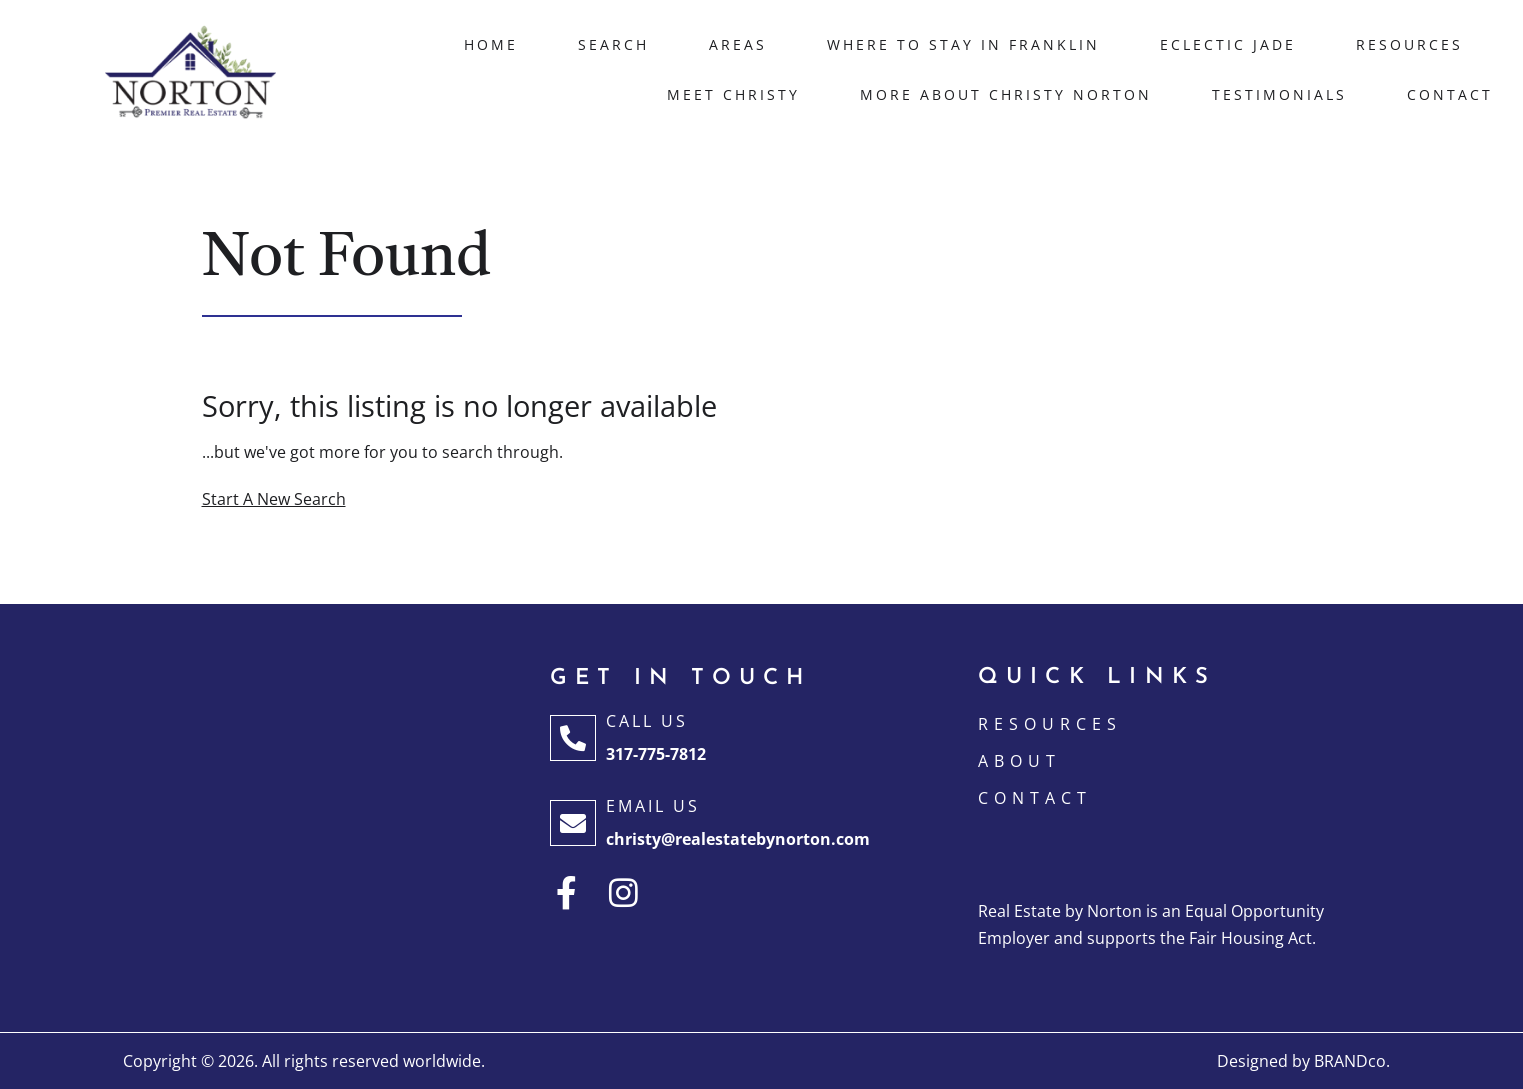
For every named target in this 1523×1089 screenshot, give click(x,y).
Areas (738, 44)
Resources (1409, 44)
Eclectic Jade (1228, 44)
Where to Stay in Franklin (963, 44)
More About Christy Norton (1006, 94)
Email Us (653, 806)
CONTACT (1035, 798)
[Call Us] (573, 738)
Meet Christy (733, 94)
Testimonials (1279, 94)
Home (491, 44)
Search (613, 44)
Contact (1450, 94)
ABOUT (1019, 761)
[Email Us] (573, 823)
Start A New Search (274, 499)
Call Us (647, 721)
